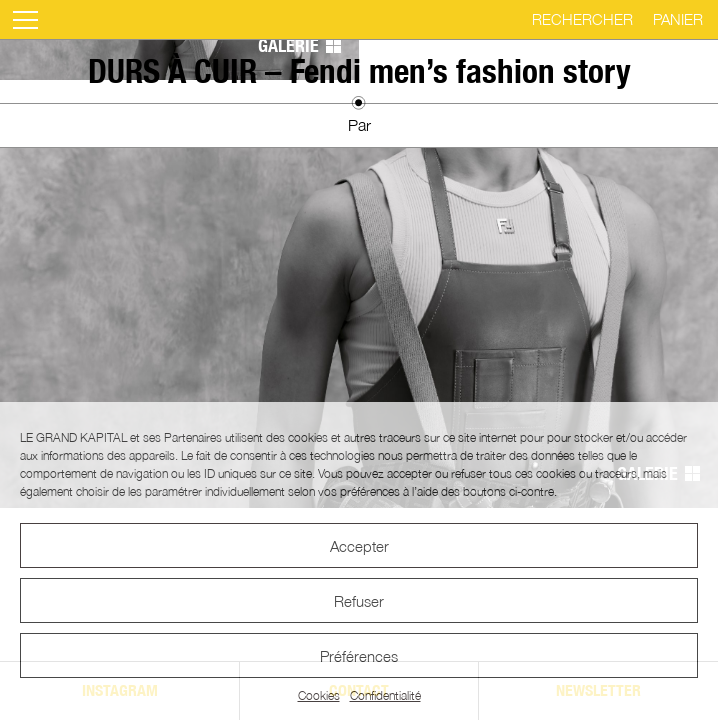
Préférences (359, 656)
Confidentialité (385, 695)
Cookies (319, 695)
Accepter (359, 546)
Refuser (359, 601)
